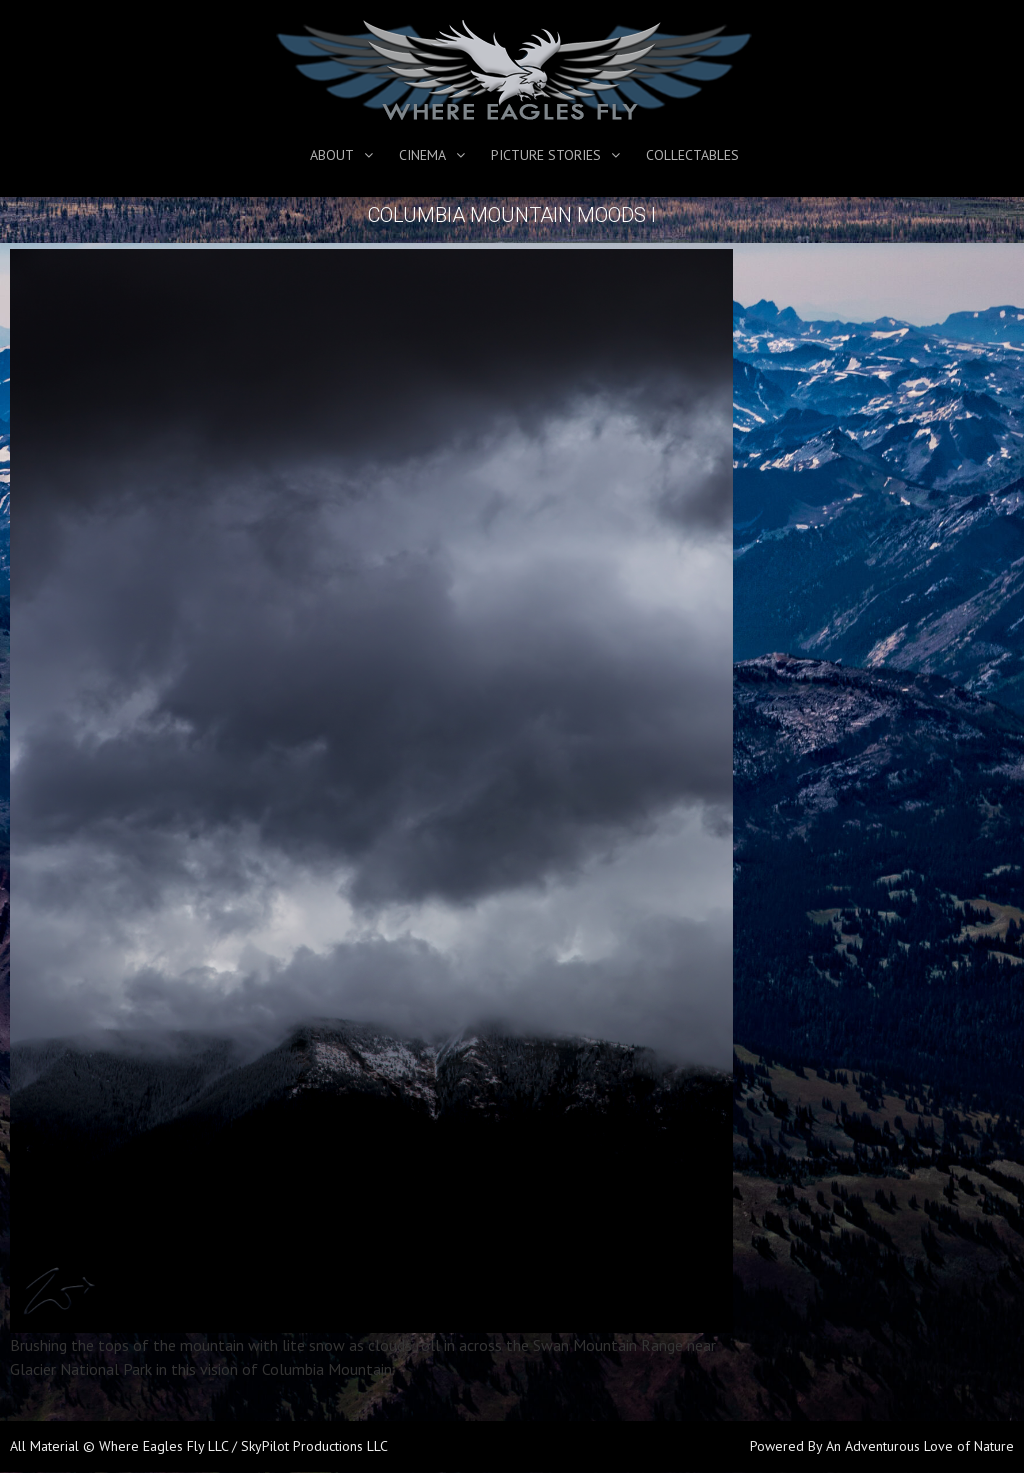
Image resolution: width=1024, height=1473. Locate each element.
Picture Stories (546, 155)
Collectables (692, 155)
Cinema (422, 155)
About (332, 155)
